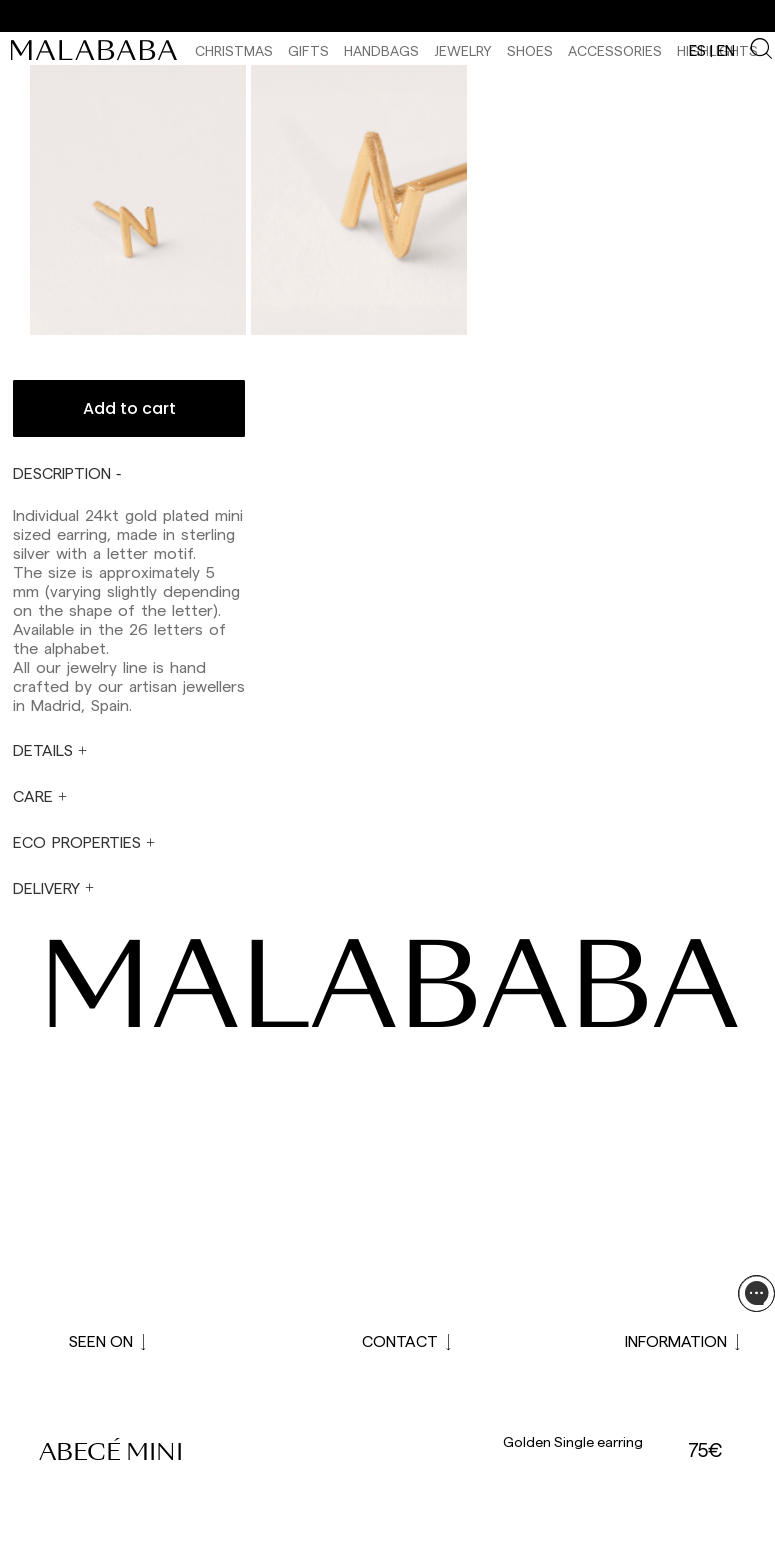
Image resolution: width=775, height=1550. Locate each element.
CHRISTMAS (234, 50)
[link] (99, 50)
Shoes (530, 50)
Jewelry (463, 50)
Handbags (381, 50)
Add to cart (129, 408)
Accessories (615, 50)
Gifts (308, 50)
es (697, 50)
